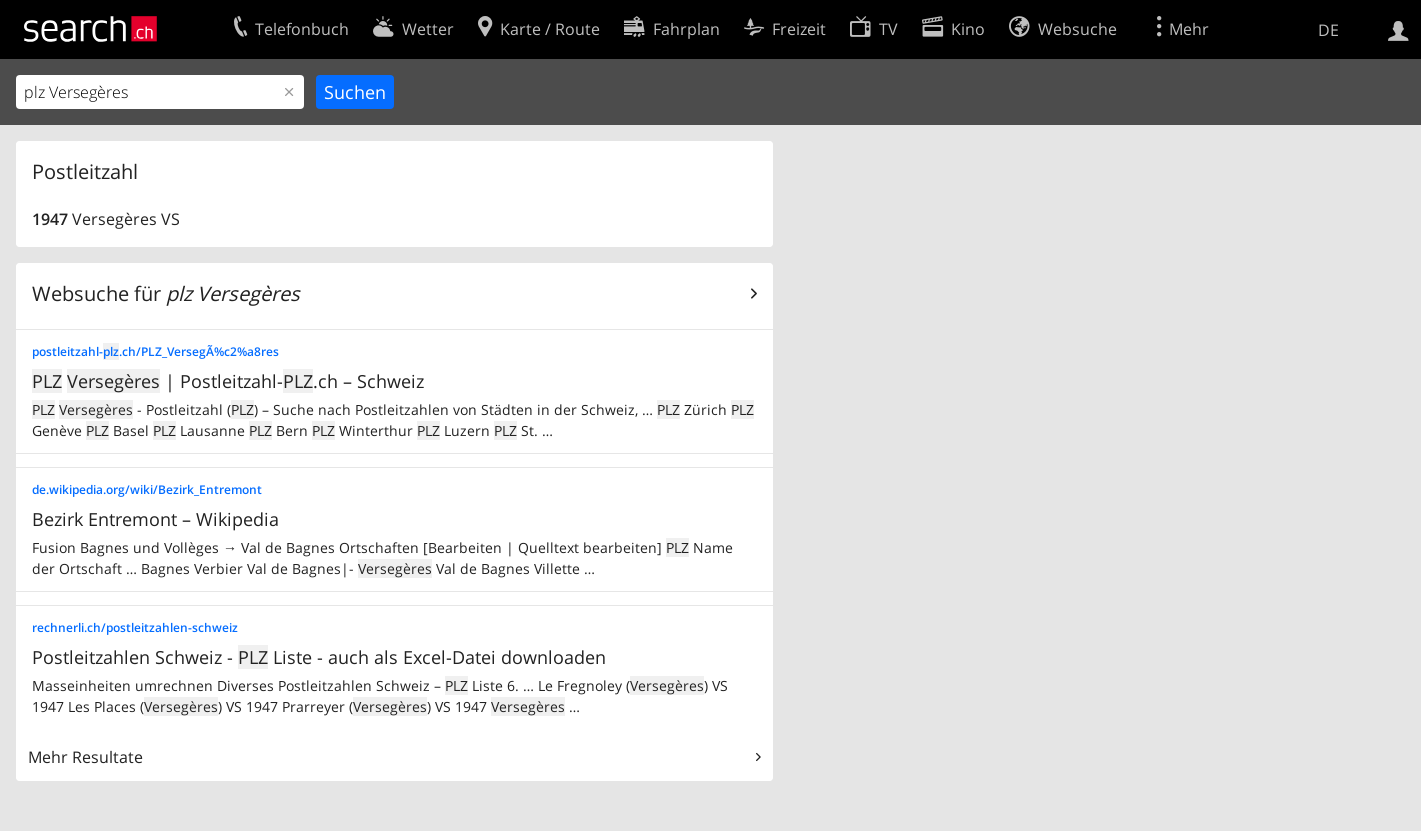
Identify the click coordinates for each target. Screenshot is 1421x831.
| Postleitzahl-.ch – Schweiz (228, 381)
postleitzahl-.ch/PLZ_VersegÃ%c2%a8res (155, 351)
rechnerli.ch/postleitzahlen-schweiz (135, 627)
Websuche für (166, 293)
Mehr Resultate (85, 757)
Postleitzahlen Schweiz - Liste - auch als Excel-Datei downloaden (319, 657)
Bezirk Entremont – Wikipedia (155, 519)
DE (1328, 30)
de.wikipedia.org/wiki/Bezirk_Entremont (147, 489)
